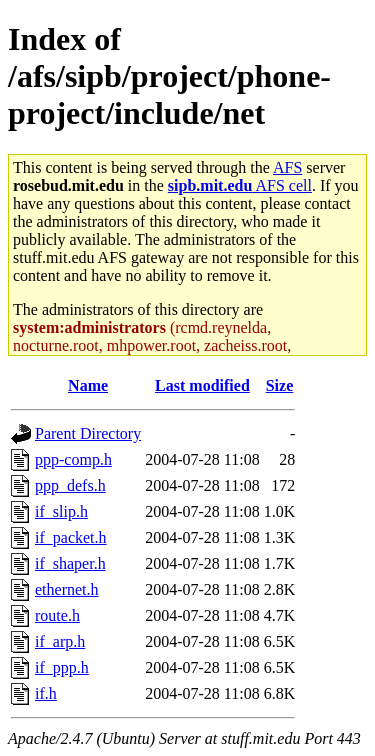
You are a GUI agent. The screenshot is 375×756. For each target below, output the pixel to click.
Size (280, 385)
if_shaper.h (70, 563)
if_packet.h (71, 537)
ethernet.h (67, 589)
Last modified (202, 385)
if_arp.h (60, 641)
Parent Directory (88, 433)
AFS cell (240, 185)
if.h (46, 693)
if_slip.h (61, 511)
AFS (287, 167)
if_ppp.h (62, 667)
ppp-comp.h (73, 459)
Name (88, 385)
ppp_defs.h (70, 485)
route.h (57, 615)
